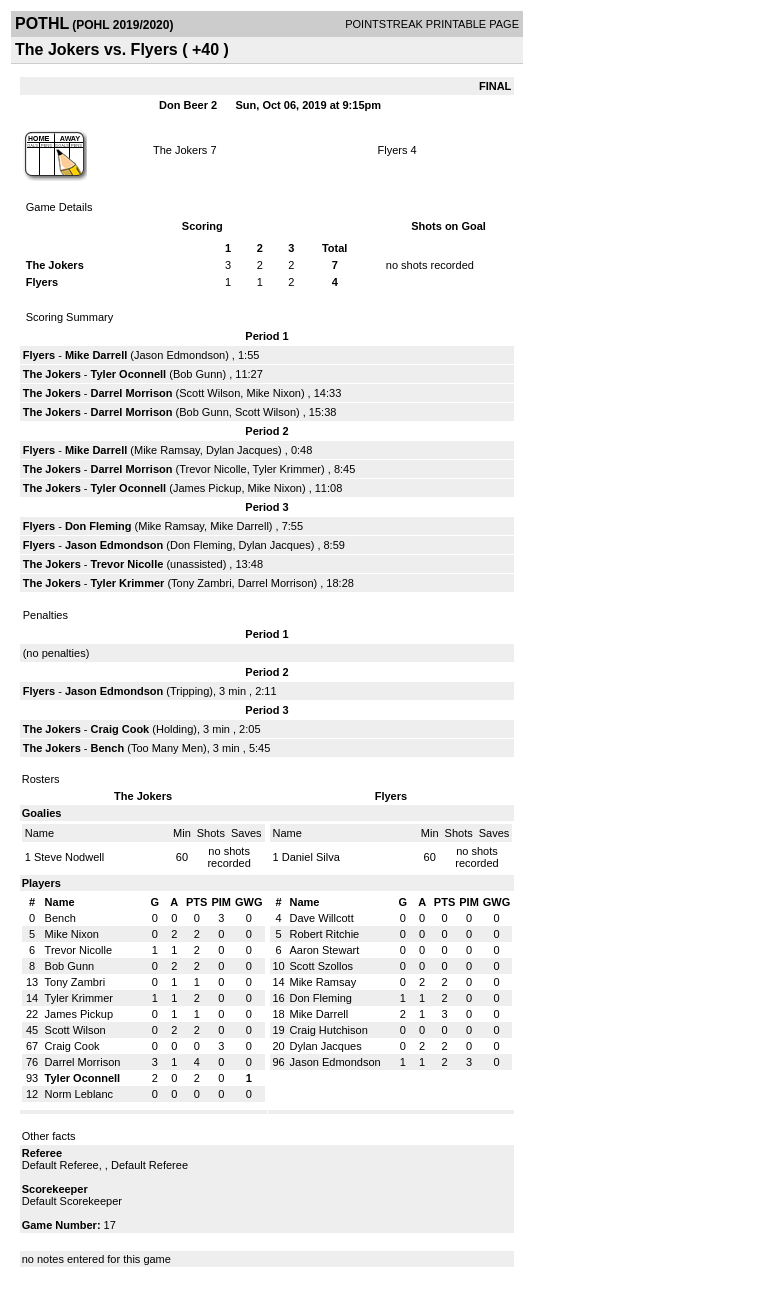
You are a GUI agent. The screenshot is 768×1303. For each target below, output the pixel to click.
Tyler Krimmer (287, 469)
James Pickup (207, 488)
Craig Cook (120, 729)
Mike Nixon (273, 393)
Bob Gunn (198, 374)
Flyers (392, 150)
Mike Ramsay (167, 450)
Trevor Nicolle (212, 469)
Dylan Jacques (242, 450)
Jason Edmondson (179, 355)
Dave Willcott (322, 918)
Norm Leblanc (79, 1094)
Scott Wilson (209, 393)
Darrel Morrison (132, 393)
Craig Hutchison (329, 1030)
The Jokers (180, 150)
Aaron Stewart (325, 950)
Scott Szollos (322, 966)
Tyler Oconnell (129, 374)
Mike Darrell (96, 355)
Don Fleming (98, 526)
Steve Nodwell (69, 857)
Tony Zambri (201, 583)
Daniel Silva (311, 857)
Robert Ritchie (325, 934)
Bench (109, 748)
